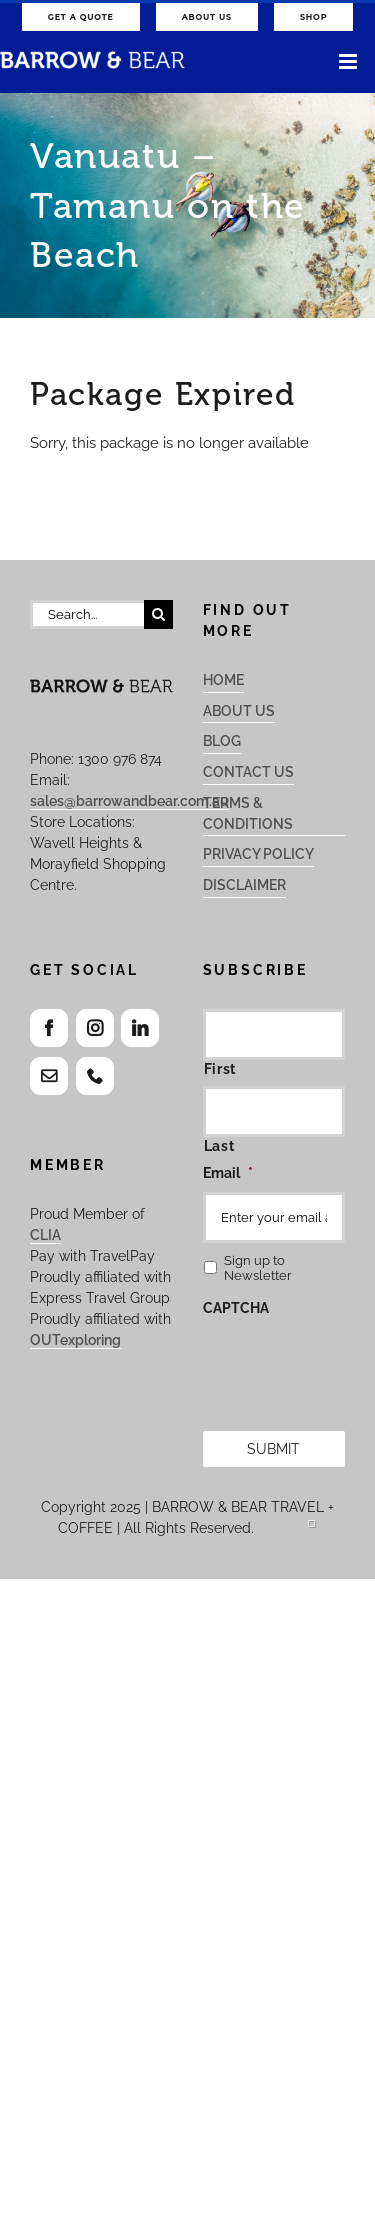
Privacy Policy (258, 854)
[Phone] (95, 1076)
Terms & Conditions (248, 813)
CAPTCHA (236, 1308)
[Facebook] (49, 1028)
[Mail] (49, 1076)
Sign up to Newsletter (258, 1268)
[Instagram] (95, 1028)
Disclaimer (244, 885)
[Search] (158, 614)
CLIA (45, 1235)
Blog (222, 741)
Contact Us (248, 772)
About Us (239, 711)
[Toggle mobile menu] (349, 61)
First (220, 1069)
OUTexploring (75, 1340)
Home (223, 680)
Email (228, 1173)
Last (219, 1146)
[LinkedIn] (140, 1028)
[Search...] (87, 614)
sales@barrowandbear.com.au (129, 801)
